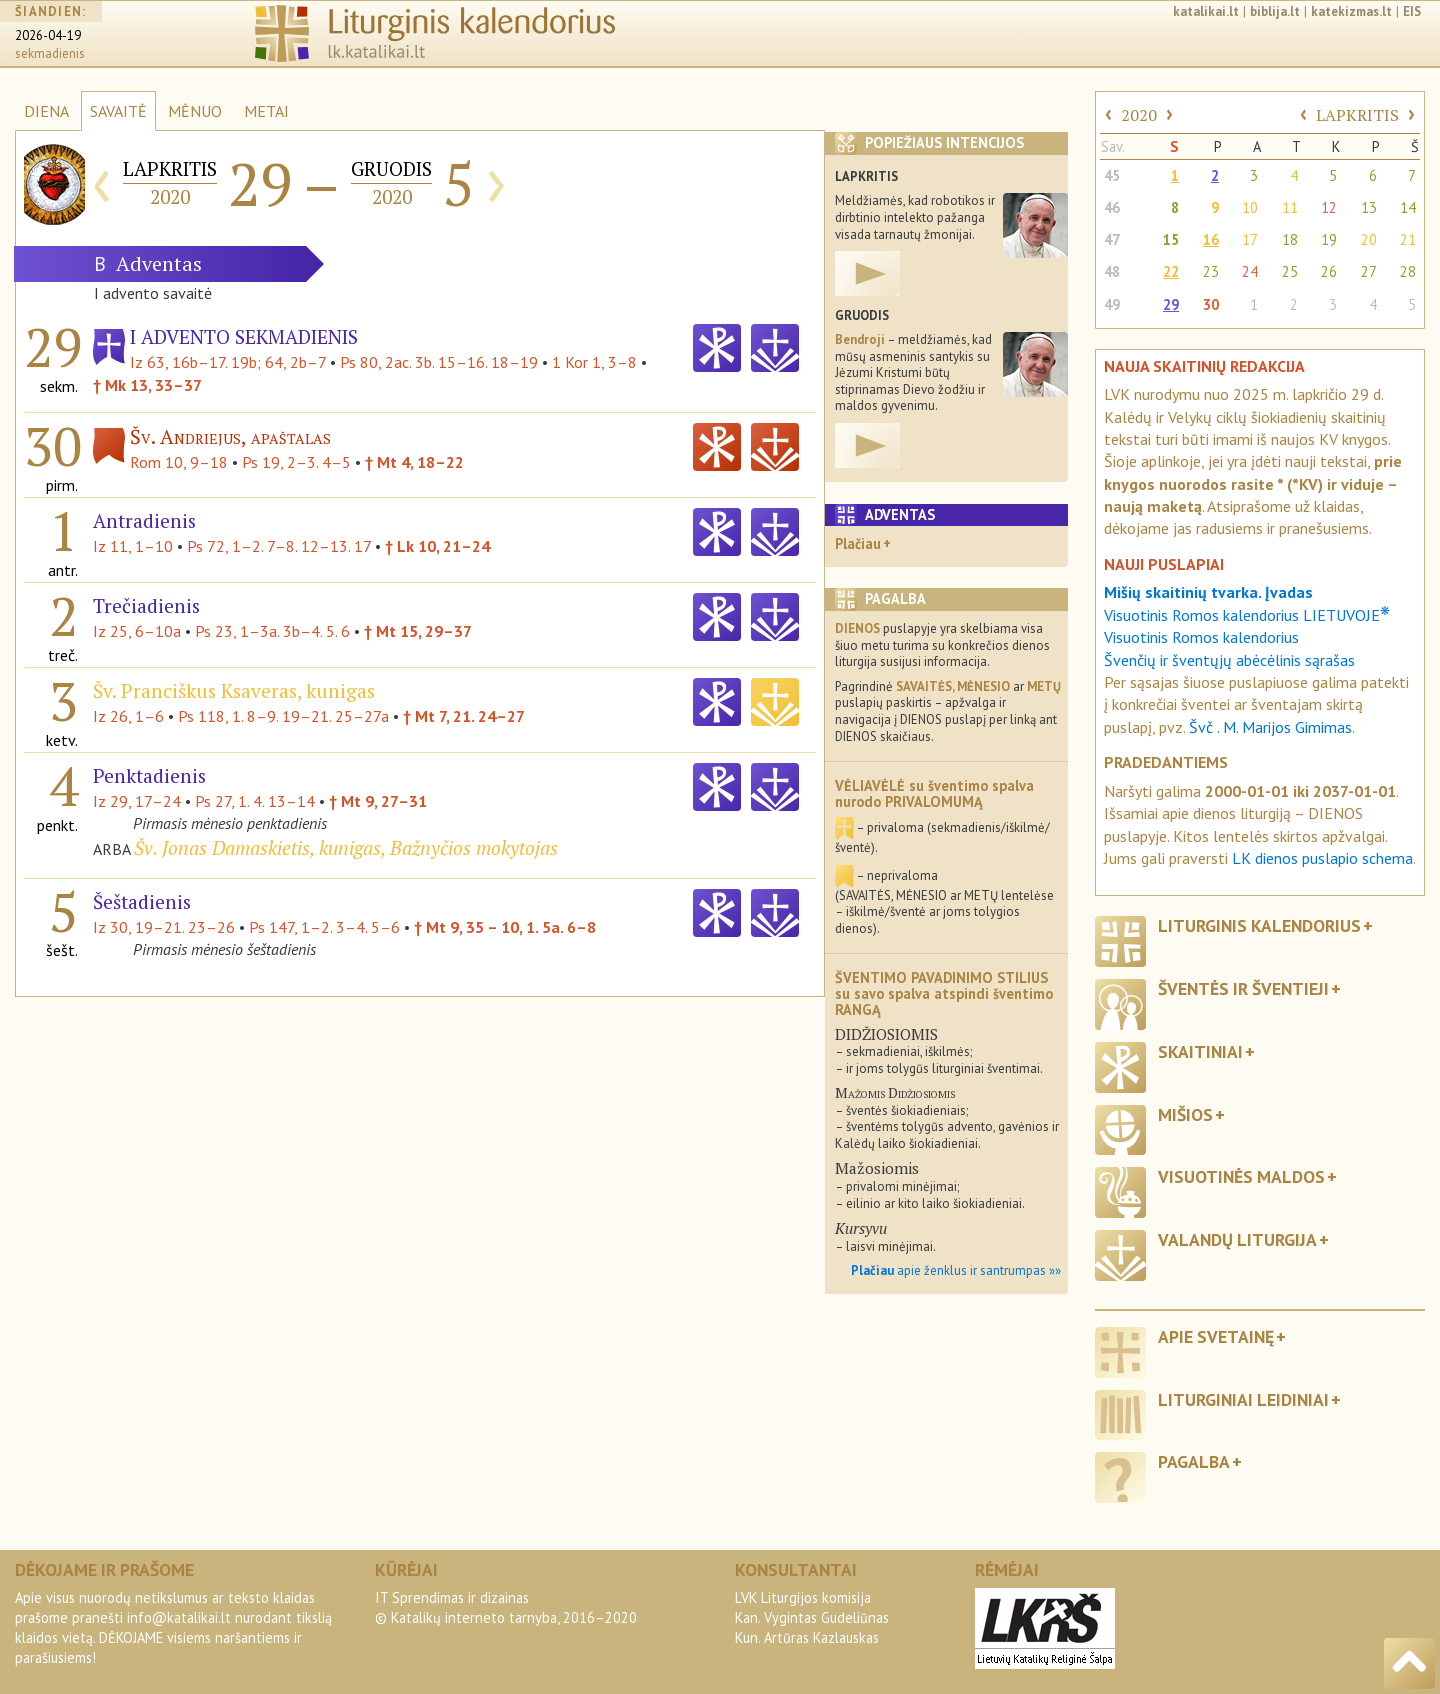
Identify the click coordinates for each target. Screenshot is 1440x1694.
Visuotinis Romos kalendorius (1201, 637)
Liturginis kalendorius (1259, 925)
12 (1329, 207)
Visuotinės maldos (1241, 1176)
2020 (1139, 115)
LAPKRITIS (1357, 115)
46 (1112, 207)
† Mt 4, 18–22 (414, 462)
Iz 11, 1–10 (133, 546)
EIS (1412, 11)
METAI (266, 111)
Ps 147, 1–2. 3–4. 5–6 (324, 927)
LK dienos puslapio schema (1322, 858)
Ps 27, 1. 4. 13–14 (255, 801)
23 (1211, 271)
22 (1171, 271)
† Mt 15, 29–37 (418, 631)
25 (1290, 271)
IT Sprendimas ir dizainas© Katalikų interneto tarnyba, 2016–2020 (506, 1607)
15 (1171, 239)
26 (1329, 271)
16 (1211, 239)
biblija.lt (1275, 11)
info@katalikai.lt (179, 1617)
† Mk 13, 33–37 (147, 385)
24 (1250, 271)
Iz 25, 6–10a (137, 631)
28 (1408, 271)
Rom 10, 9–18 (179, 462)
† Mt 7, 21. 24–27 (464, 716)
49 (1112, 304)
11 (1290, 207)
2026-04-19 (48, 35)
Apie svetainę (1216, 1336)
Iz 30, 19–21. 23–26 (164, 927)
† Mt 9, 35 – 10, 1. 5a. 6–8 (505, 927)
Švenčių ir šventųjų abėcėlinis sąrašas (1229, 660)
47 (1112, 239)
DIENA (46, 111)
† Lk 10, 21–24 (437, 546)
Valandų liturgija (1237, 1239)
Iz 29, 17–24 (137, 801)
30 (1211, 304)
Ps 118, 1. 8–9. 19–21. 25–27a (283, 716)
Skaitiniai (1200, 1051)
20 (1369, 239)
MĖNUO (195, 111)
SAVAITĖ (118, 111)
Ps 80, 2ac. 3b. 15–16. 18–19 (439, 362)
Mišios (1185, 1114)
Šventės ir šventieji (1243, 988)
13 (1369, 207)
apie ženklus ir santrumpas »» (956, 1270)
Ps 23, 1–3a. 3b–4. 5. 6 (272, 631)
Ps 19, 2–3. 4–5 (296, 462)
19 (1329, 239)
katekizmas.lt (1351, 11)
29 (1171, 304)
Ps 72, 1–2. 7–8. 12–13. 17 (279, 546)
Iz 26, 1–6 (128, 716)
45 (1112, 175)
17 (1250, 239)
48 (1112, 271)
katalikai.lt (1206, 11)
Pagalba (1194, 1461)
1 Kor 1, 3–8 (594, 362)
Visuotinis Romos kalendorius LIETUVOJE (1247, 615)
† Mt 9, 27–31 (378, 801)
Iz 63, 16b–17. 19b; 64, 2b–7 (228, 362)
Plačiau (858, 543)
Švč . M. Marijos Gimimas (1270, 727)
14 (1408, 207)
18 (1290, 239)
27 (1369, 271)
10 (1250, 207)
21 (1408, 239)
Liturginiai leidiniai (1243, 1399)
